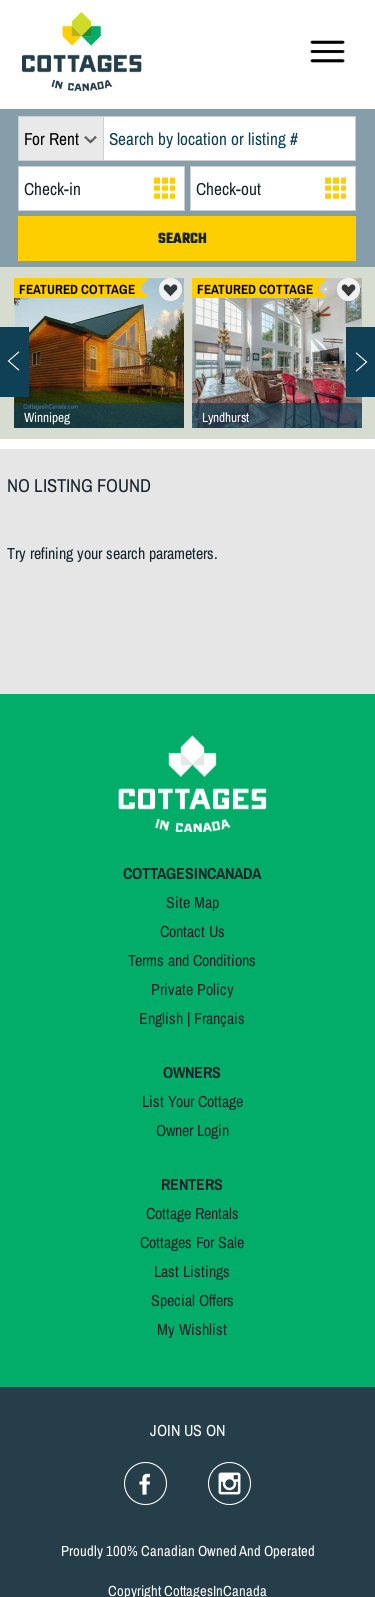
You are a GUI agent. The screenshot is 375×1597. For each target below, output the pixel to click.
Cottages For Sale (192, 1242)
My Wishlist (192, 1329)
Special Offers (192, 1300)
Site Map (192, 902)
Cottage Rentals (192, 1213)
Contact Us (192, 931)
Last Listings (192, 1271)
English (161, 1018)
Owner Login (192, 1130)
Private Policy (192, 989)
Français (219, 1018)
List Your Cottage (192, 1101)
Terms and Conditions (192, 960)
